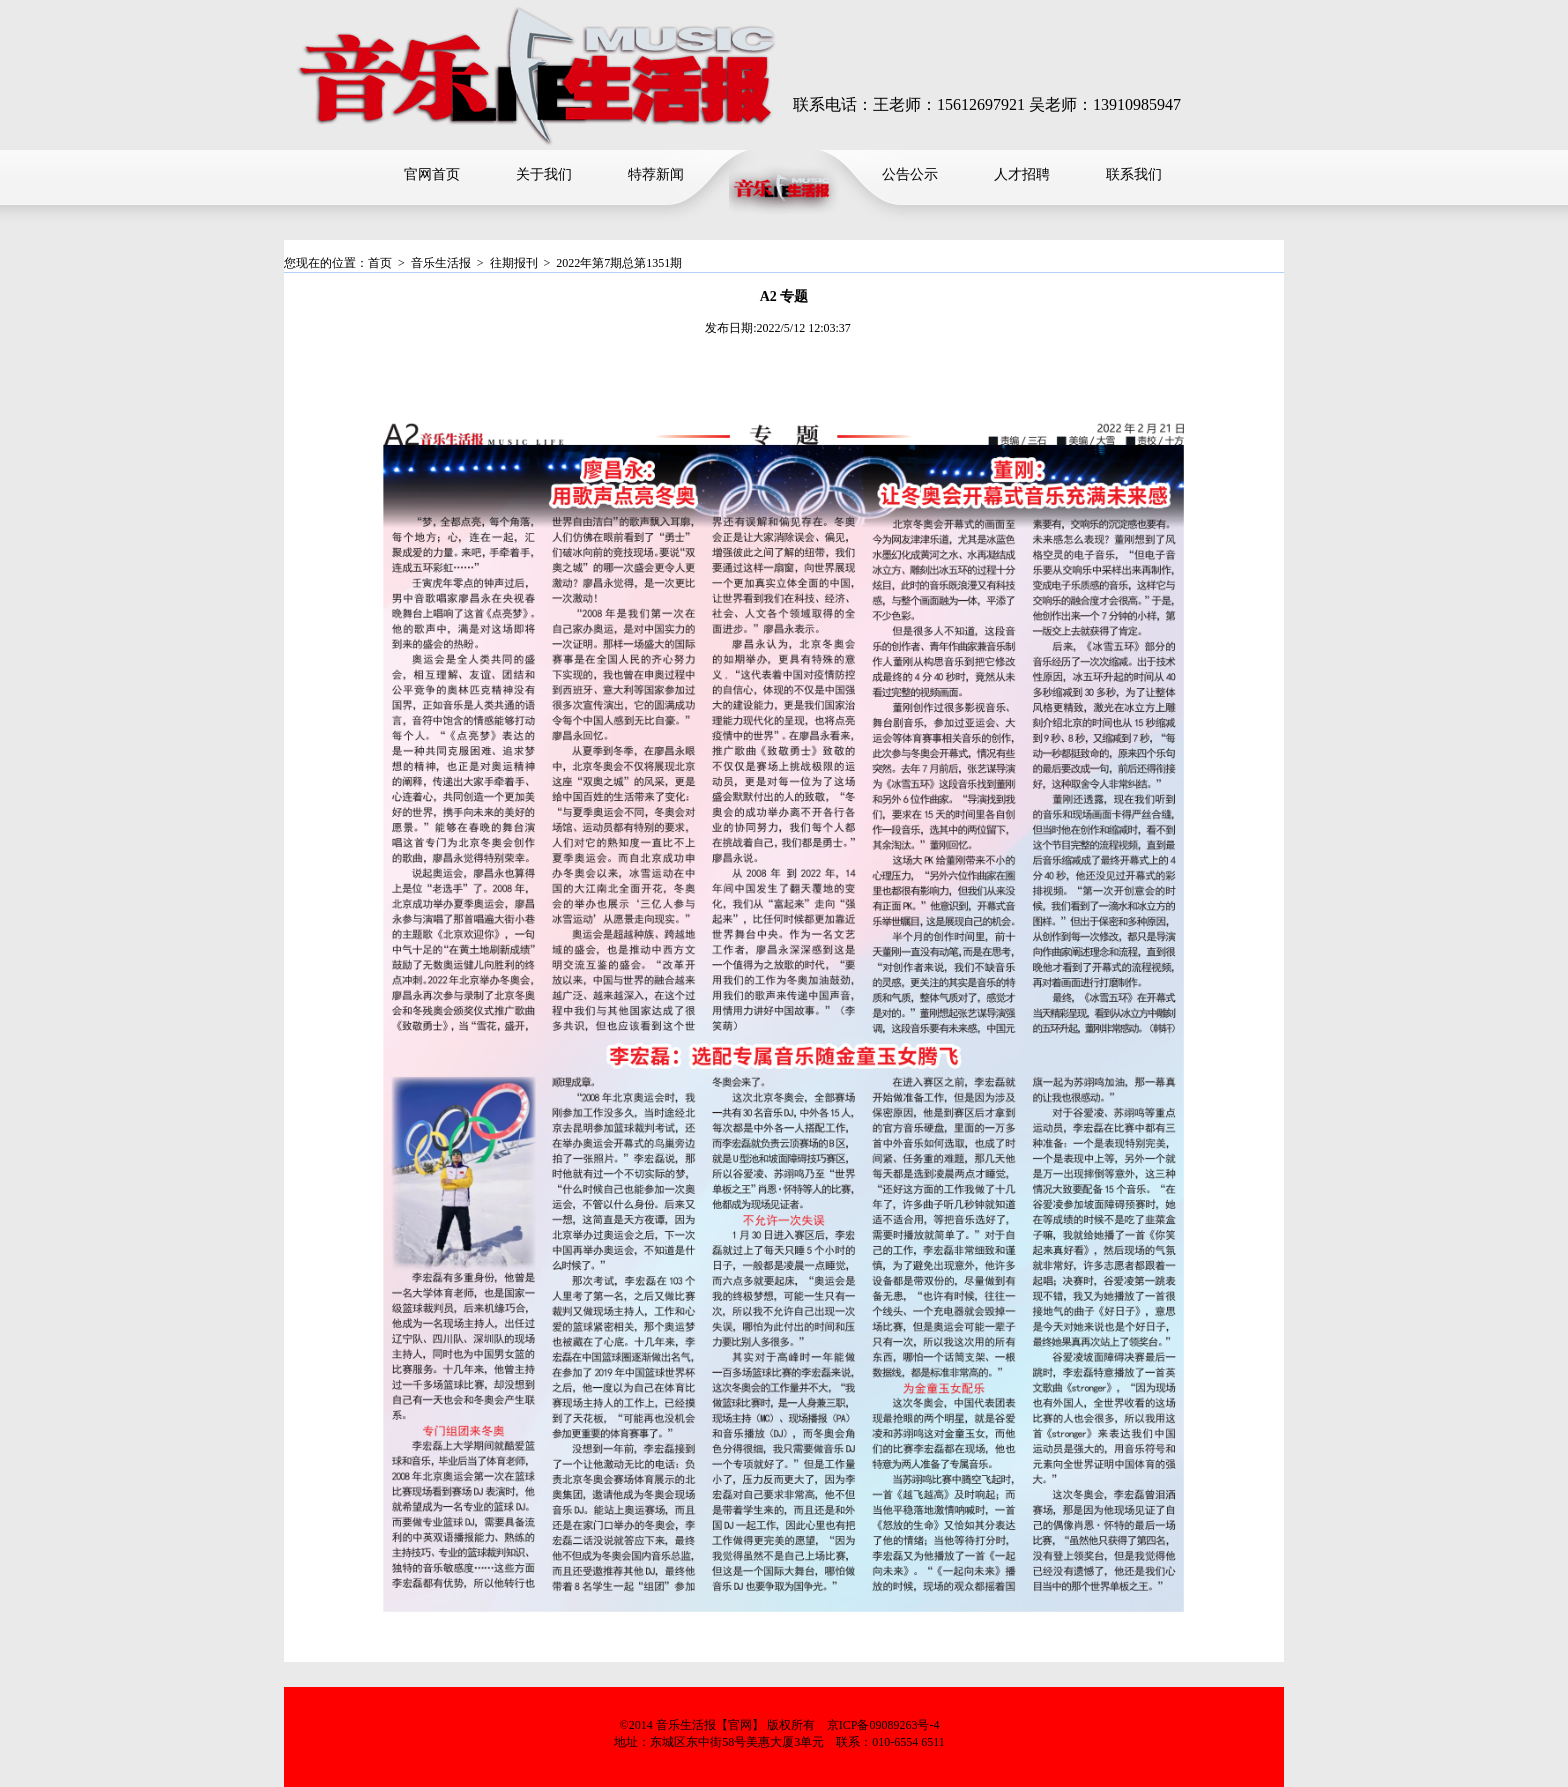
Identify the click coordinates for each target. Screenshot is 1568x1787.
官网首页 (432, 174)
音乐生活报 (441, 263)
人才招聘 (1022, 174)
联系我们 (1134, 174)
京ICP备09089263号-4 (883, 1725)
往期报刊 (514, 263)
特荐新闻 (656, 174)
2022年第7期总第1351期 (619, 263)
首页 (380, 263)
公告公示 (910, 174)
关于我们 (544, 174)
